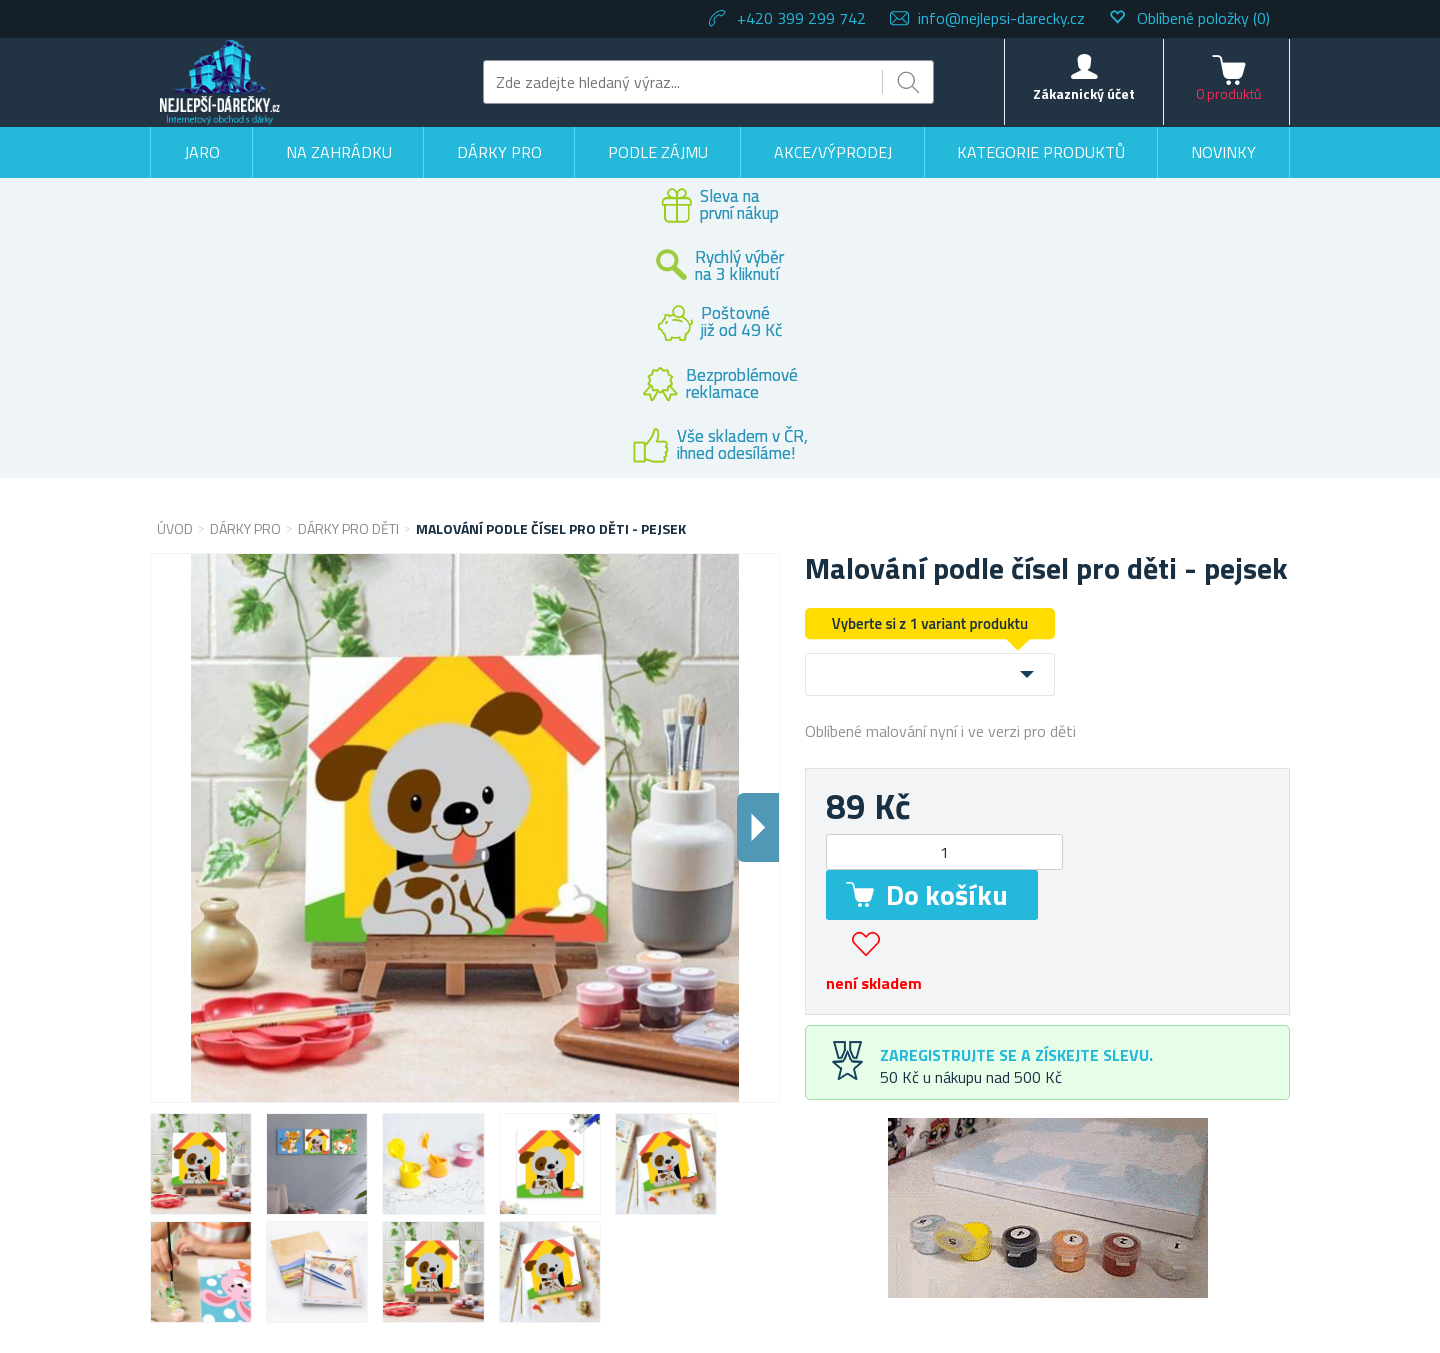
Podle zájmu (658, 152)
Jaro (202, 152)
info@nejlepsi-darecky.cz (1001, 18)
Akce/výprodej (833, 152)
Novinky (1223, 152)
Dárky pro (499, 152)
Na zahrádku (339, 152)
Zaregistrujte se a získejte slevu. (1016, 1055)
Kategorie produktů (1041, 152)
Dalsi (758, 827)
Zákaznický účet (1084, 93)
